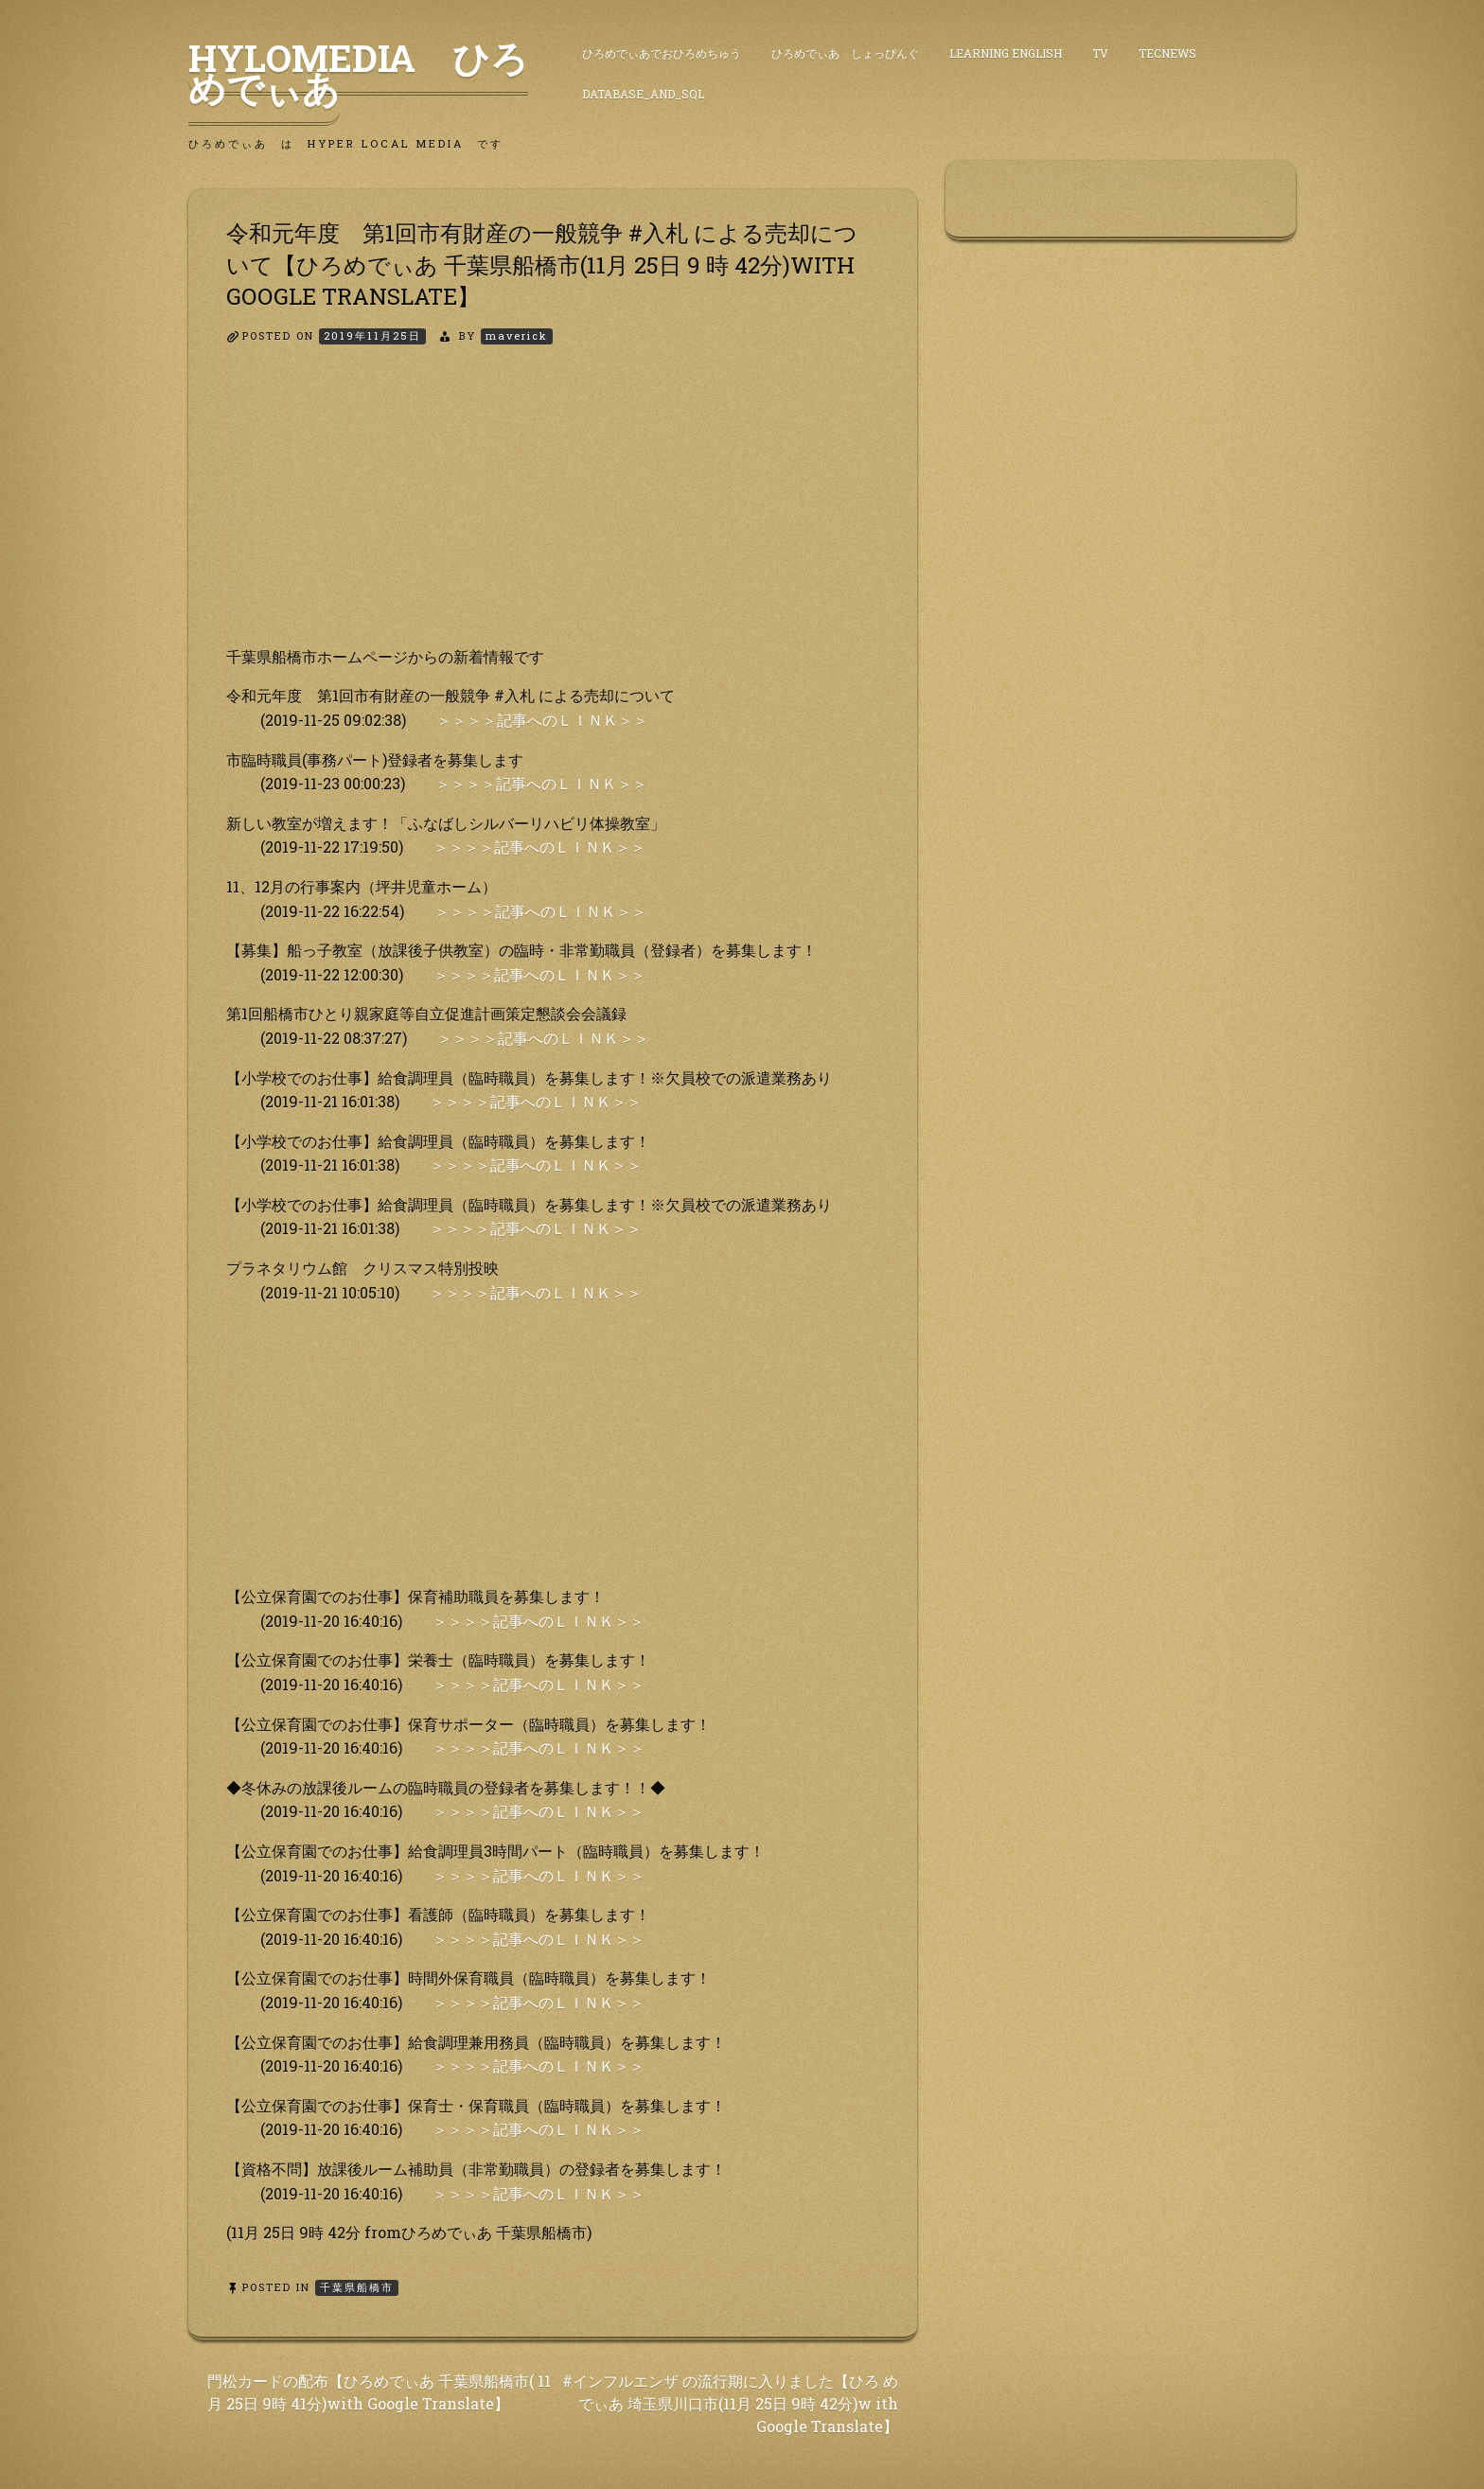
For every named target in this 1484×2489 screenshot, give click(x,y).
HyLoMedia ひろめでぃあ (358, 73)
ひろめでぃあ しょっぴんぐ (845, 53)
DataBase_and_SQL (643, 93)
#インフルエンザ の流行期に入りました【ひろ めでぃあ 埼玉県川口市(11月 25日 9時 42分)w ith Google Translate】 (730, 2403)
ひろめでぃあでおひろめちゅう (661, 53)
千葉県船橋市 (357, 2287)
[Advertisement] (552, 512)
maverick (517, 335)
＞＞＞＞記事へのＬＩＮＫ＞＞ (542, 720)
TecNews (1167, 53)
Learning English (1005, 53)
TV (1100, 53)
